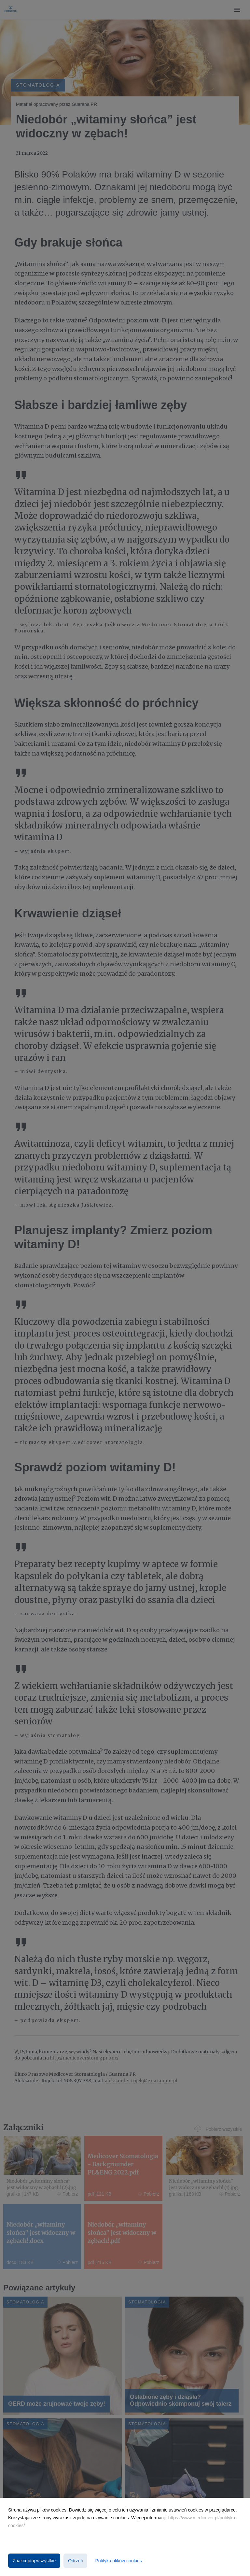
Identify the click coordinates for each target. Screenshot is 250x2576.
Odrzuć (75, 2560)
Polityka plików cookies (118, 2560)
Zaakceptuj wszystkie (34, 2560)
